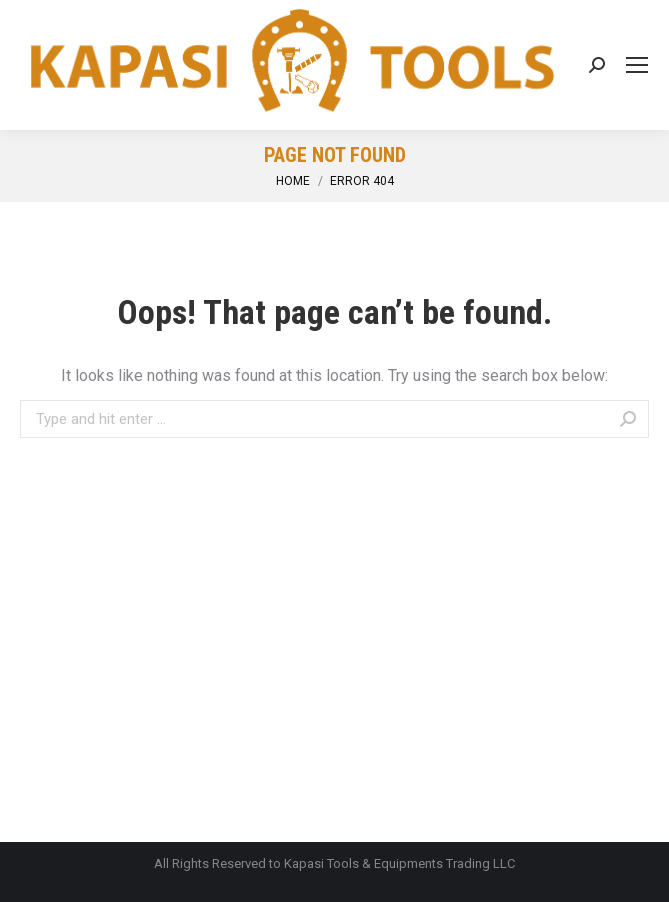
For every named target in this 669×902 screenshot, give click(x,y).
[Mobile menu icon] (637, 65)
